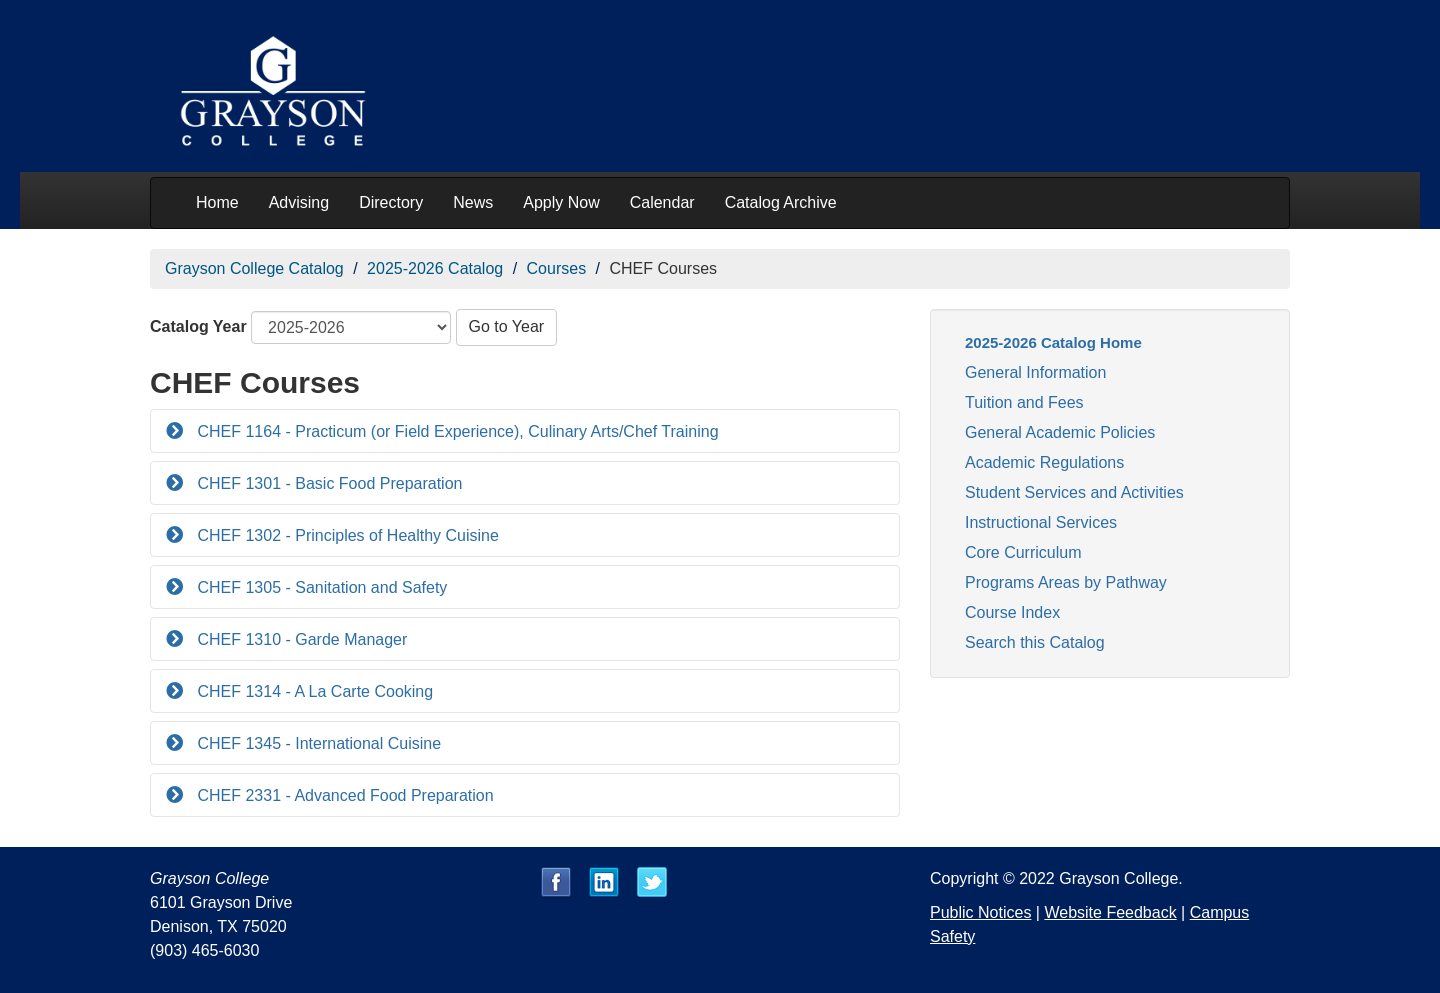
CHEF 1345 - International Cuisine (317, 743)
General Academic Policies (1060, 432)
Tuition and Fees (1024, 402)
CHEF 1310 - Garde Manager (300, 639)
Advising (299, 202)
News (473, 202)
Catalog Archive (781, 202)
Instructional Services (1041, 522)
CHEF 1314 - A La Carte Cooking (313, 691)
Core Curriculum (1023, 552)
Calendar (662, 202)
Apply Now (561, 202)
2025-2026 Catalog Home (1053, 342)
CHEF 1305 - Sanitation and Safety (320, 587)
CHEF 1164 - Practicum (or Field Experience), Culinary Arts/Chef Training (456, 431)
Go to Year (507, 326)
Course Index (1012, 612)
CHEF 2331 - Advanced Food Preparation (343, 795)
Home (217, 202)
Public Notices (980, 912)
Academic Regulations (1044, 462)
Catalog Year (198, 326)
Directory (391, 202)
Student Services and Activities (1074, 492)
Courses (557, 268)
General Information (1035, 372)
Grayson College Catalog (254, 268)
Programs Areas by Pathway (1066, 582)
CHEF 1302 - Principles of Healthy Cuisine (346, 535)
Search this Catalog (1035, 642)
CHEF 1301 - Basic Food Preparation (327, 483)
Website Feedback (1110, 912)
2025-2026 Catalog (435, 268)
